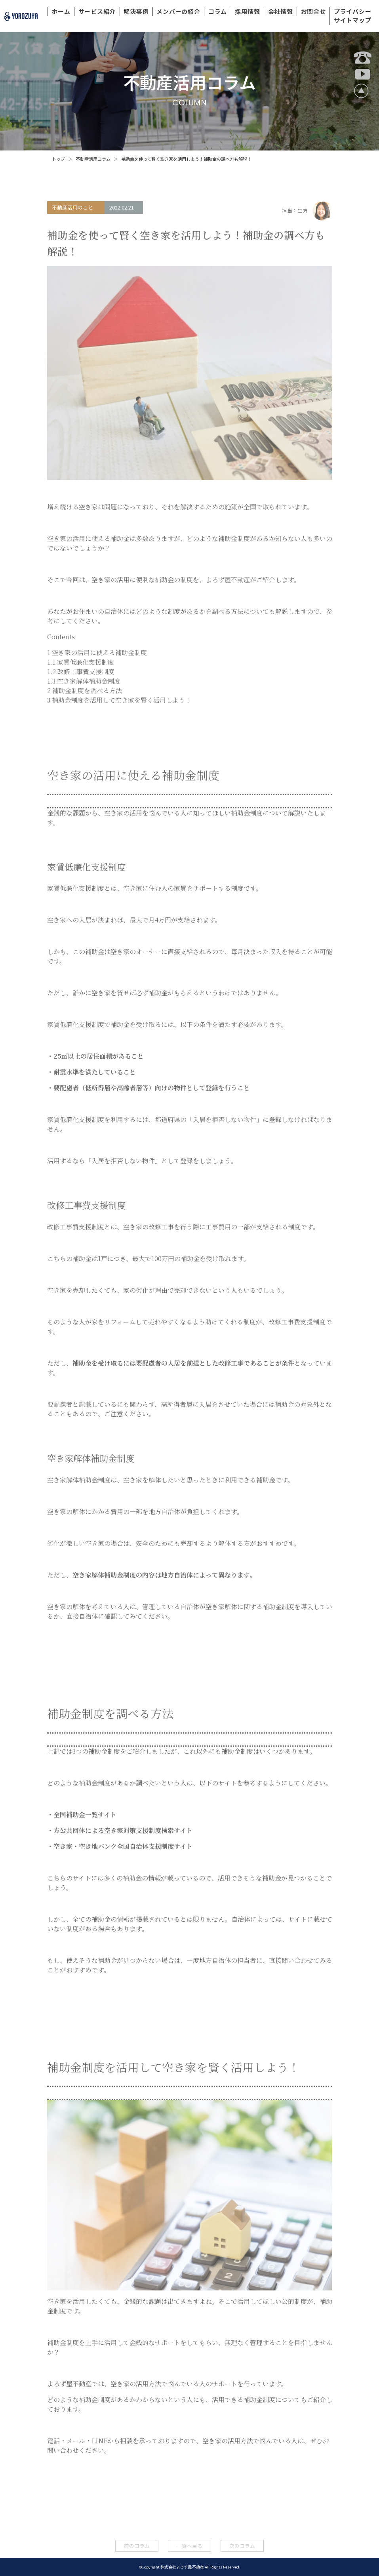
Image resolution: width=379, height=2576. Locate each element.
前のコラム (137, 2545)
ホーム (60, 11)
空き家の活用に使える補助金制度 (97, 652)
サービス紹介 (97, 11)
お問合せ (313, 11)
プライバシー (352, 11)
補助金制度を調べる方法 (84, 690)
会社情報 (280, 11)
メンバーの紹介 (178, 11)
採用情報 (247, 11)
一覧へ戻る (189, 2545)
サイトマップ (352, 20)
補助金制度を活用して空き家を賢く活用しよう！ (119, 700)
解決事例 (136, 11)
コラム (217, 11)
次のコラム (242, 2545)
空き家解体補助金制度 (83, 681)
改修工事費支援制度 (80, 671)
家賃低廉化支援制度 (80, 662)
